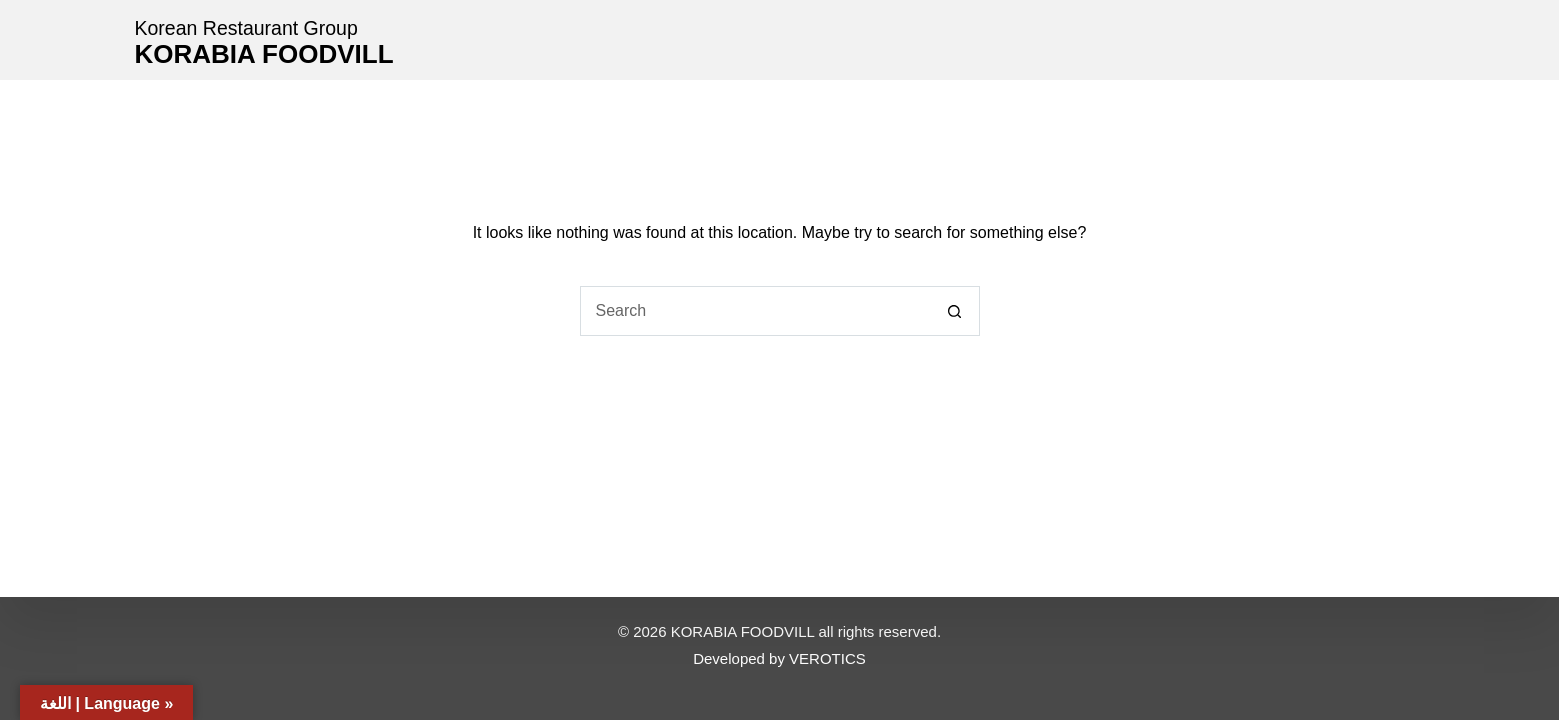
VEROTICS (827, 658)
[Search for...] (755, 311)
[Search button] (955, 311)
